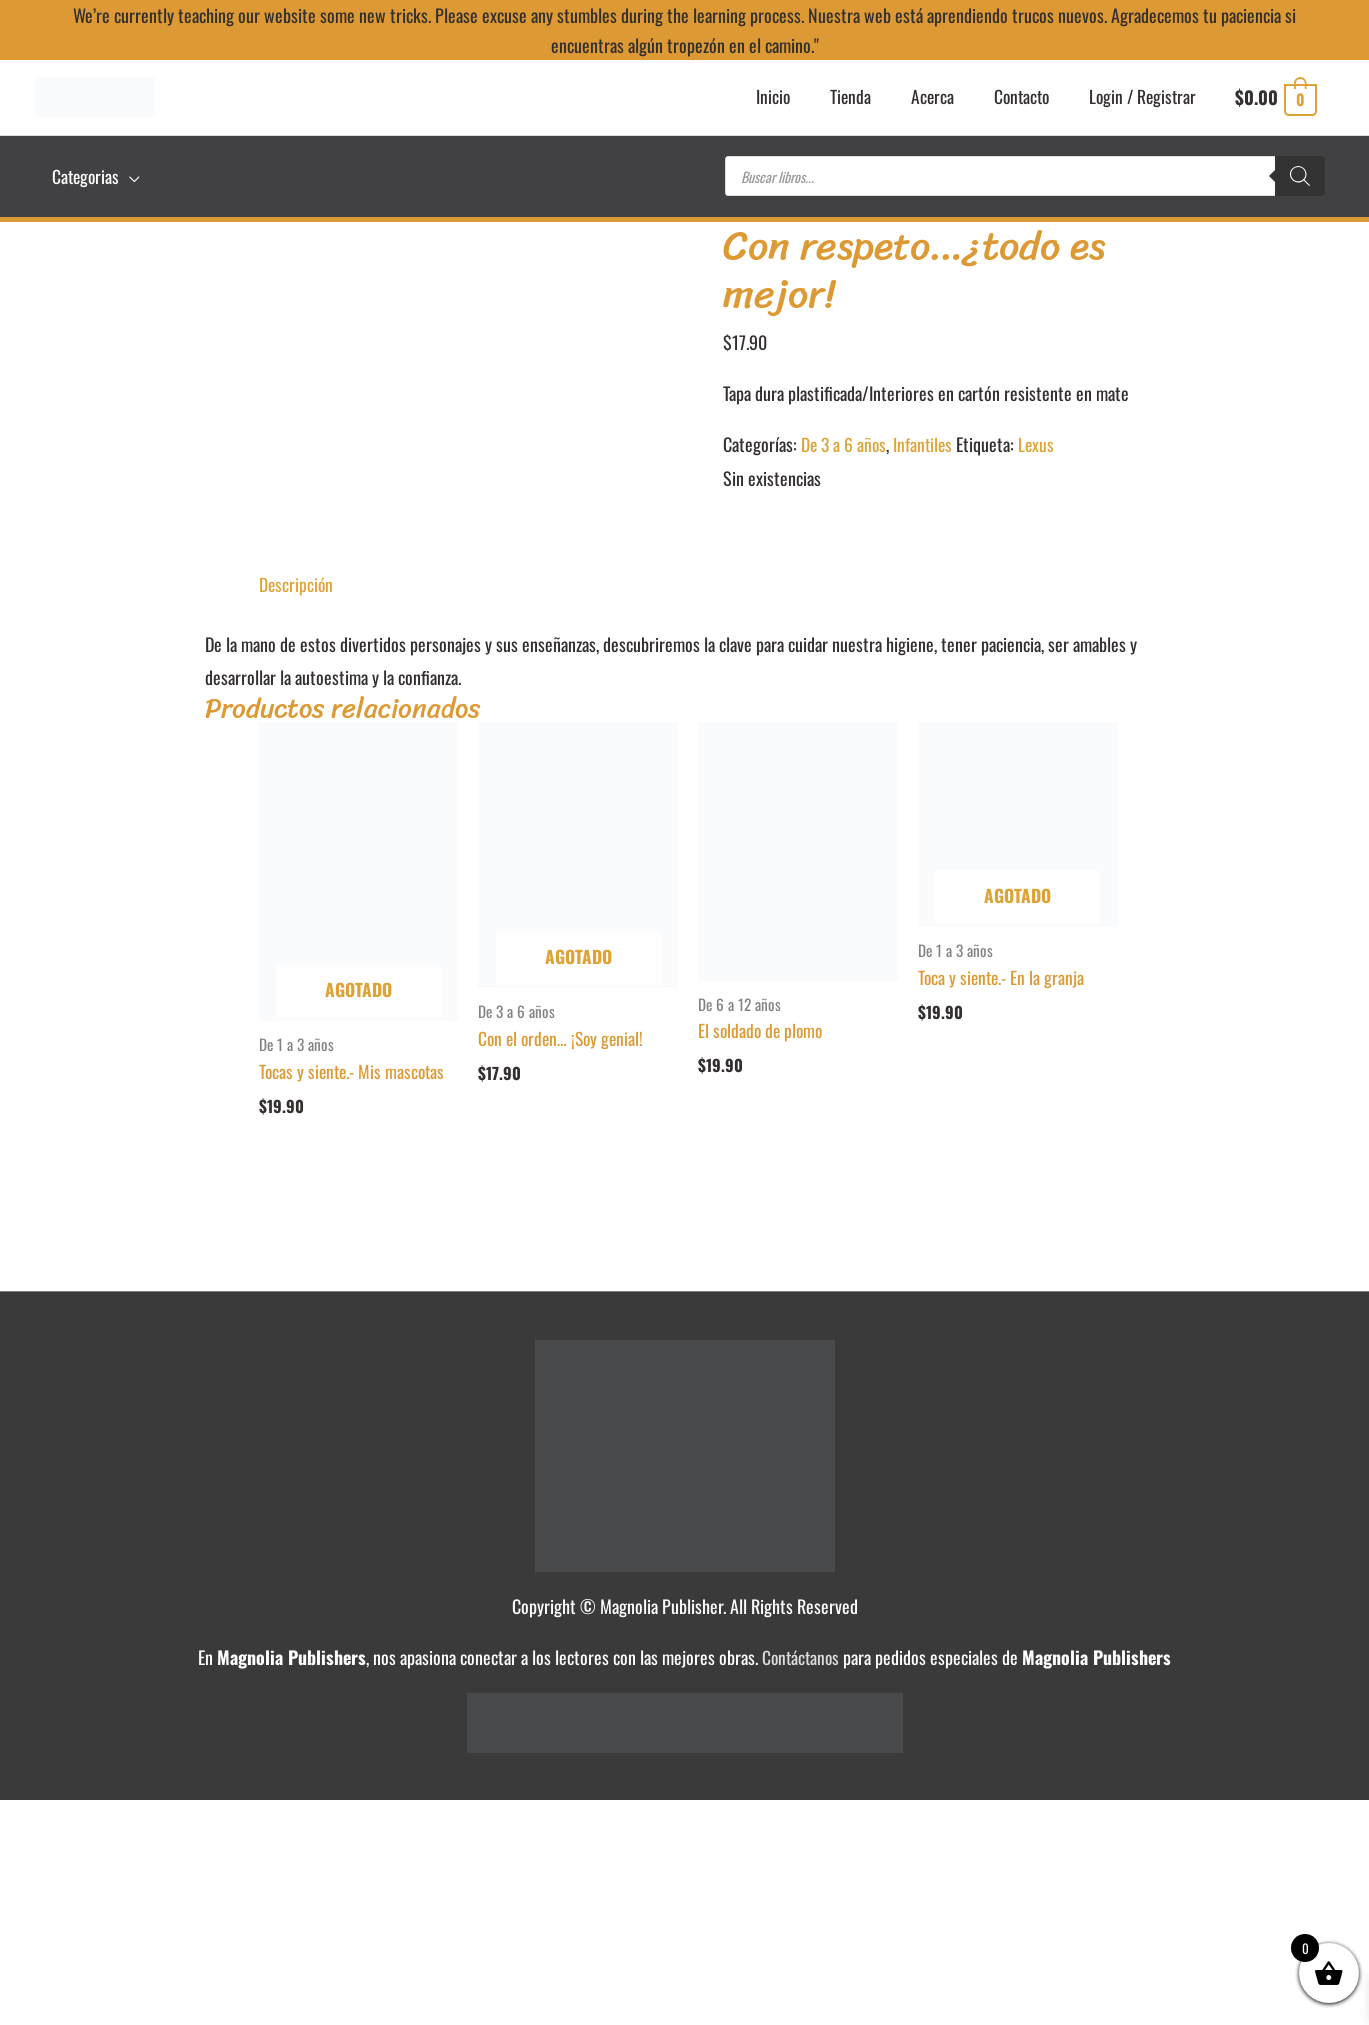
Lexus (1041, 438)
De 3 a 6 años (845, 438)
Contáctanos (800, 1652)
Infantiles (926, 438)
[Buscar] (1300, 175)
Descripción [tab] (297, 577)
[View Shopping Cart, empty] (1275, 100)
